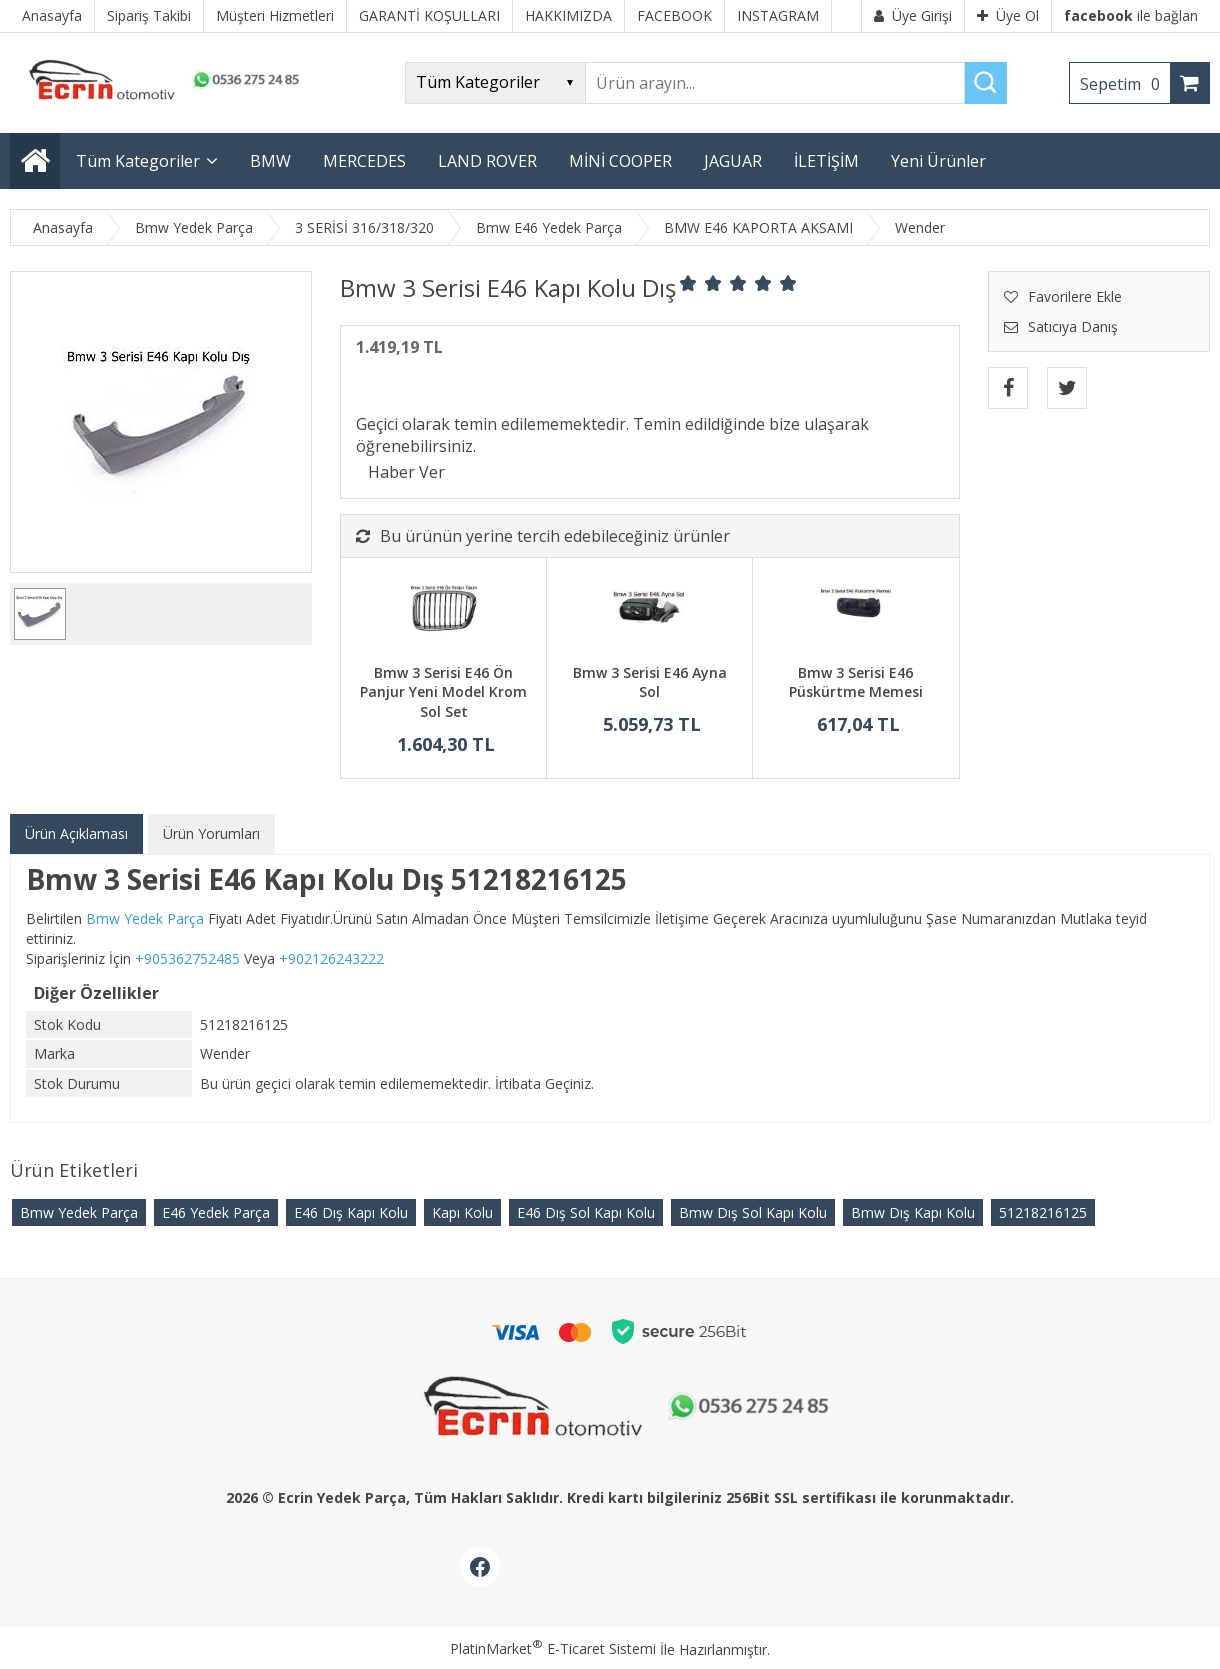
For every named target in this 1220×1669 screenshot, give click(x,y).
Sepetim (1125, 84)
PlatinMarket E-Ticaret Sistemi (553, 1648)
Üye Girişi (913, 15)
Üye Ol (1008, 15)
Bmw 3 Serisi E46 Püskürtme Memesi (856, 682)
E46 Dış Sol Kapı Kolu (586, 1212)
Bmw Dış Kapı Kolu (913, 1212)
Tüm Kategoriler (138, 161)
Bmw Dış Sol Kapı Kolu (753, 1212)
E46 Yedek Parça (216, 1212)
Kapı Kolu (462, 1212)
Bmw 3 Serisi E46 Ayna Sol (650, 682)
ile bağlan (1131, 15)
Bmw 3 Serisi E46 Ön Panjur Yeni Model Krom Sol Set (443, 692)
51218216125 (1043, 1212)
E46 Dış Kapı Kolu (351, 1212)
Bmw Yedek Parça (79, 1212)
